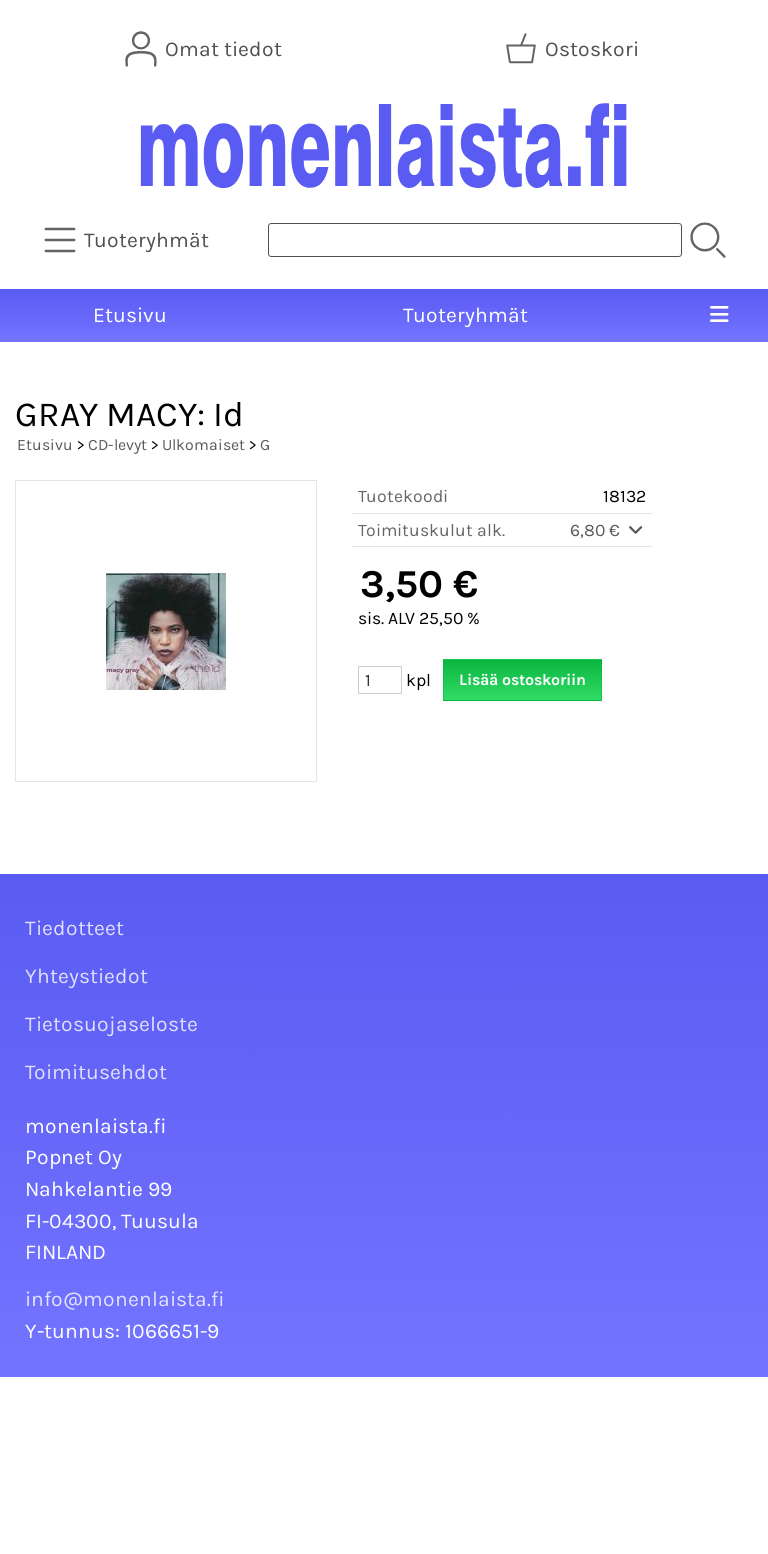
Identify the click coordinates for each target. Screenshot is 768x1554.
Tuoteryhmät (465, 315)
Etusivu (130, 315)
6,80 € (608, 530)
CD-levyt (117, 444)
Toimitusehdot (96, 1072)
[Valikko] (718, 316)
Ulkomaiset (203, 444)
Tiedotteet (74, 928)
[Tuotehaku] (475, 240)
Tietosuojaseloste (111, 1024)
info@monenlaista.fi (125, 1299)
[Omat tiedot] (205, 49)
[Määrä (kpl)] (380, 680)
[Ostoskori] (574, 49)
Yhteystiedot (86, 976)
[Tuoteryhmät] (128, 240)
